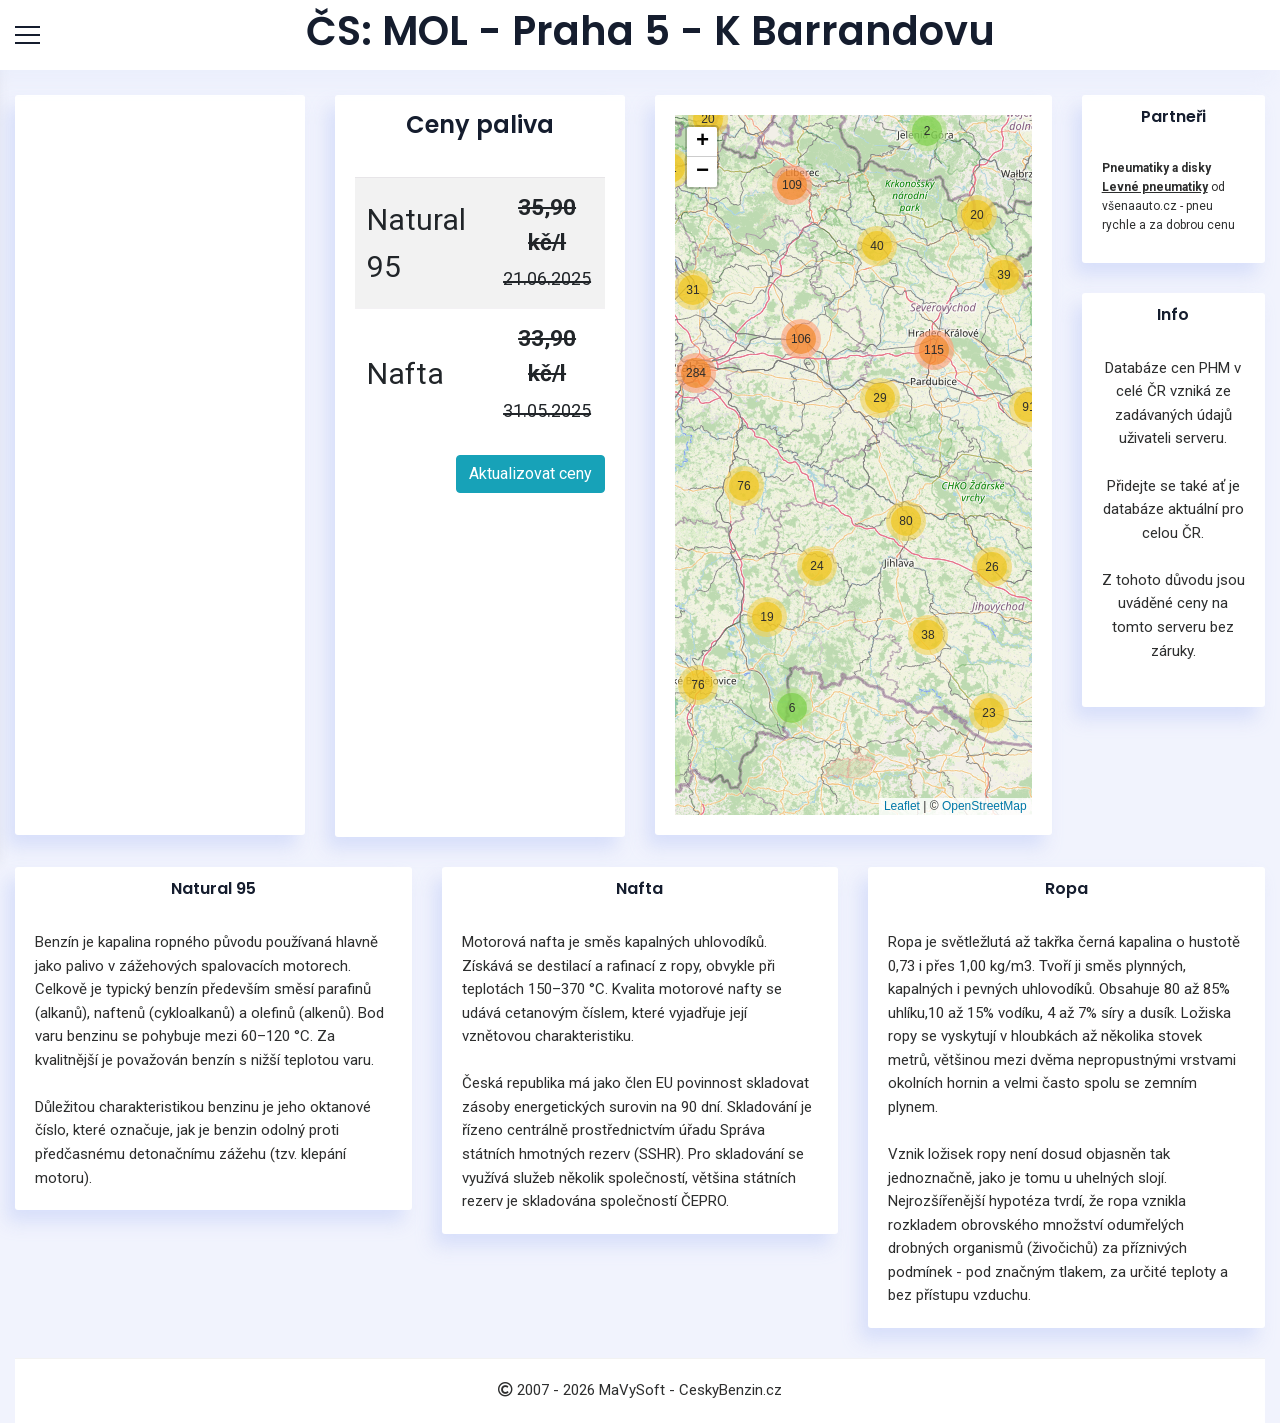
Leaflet (902, 806)
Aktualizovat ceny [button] (530, 473)
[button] (767, 617)
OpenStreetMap (984, 806)
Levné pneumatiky (1155, 187)
